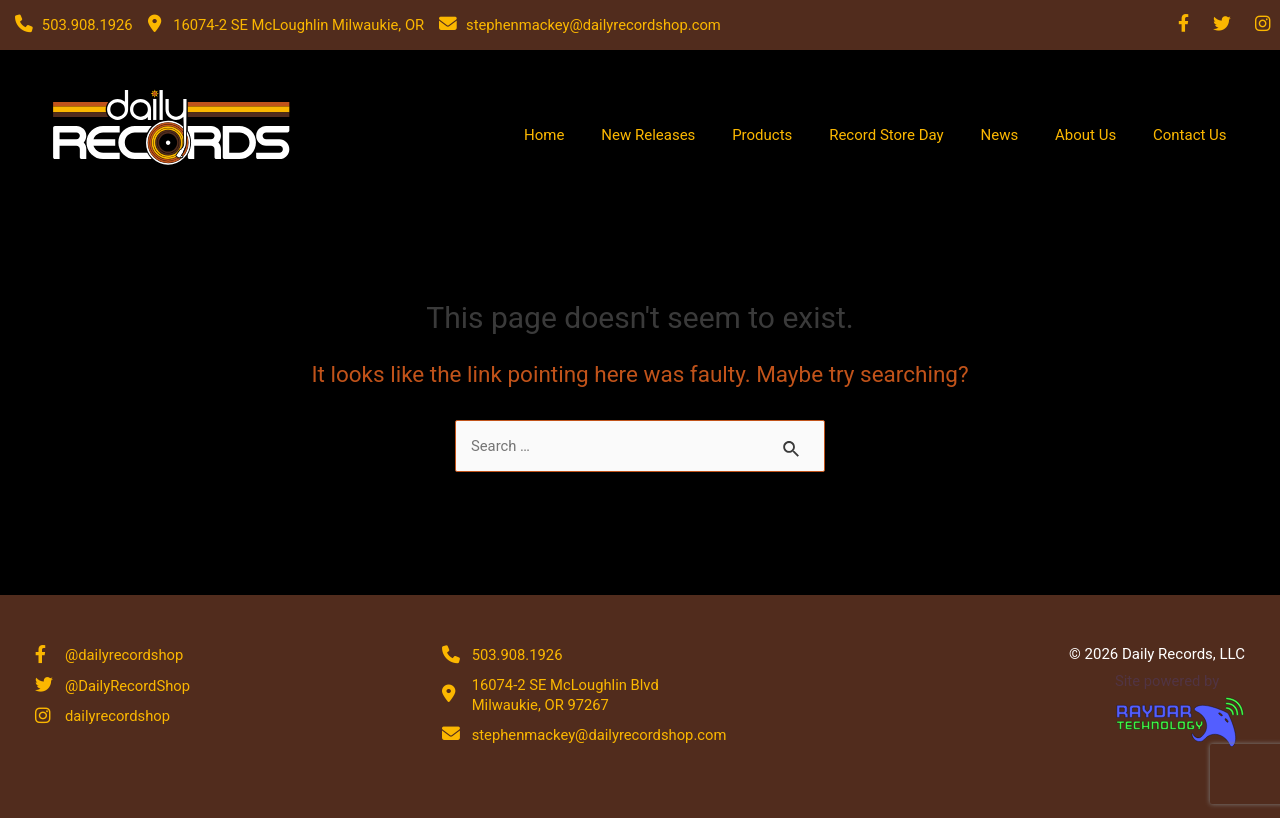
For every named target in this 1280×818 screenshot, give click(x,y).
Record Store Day (942, 135)
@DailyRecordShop (128, 685)
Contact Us (1198, 135)
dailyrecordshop (118, 717)
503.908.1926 (518, 654)
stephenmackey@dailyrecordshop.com (601, 734)
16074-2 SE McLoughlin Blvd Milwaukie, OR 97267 (567, 694)
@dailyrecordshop (125, 654)
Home (647, 135)
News (1039, 135)
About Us (1109, 135)
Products (833, 135)
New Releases (735, 135)
